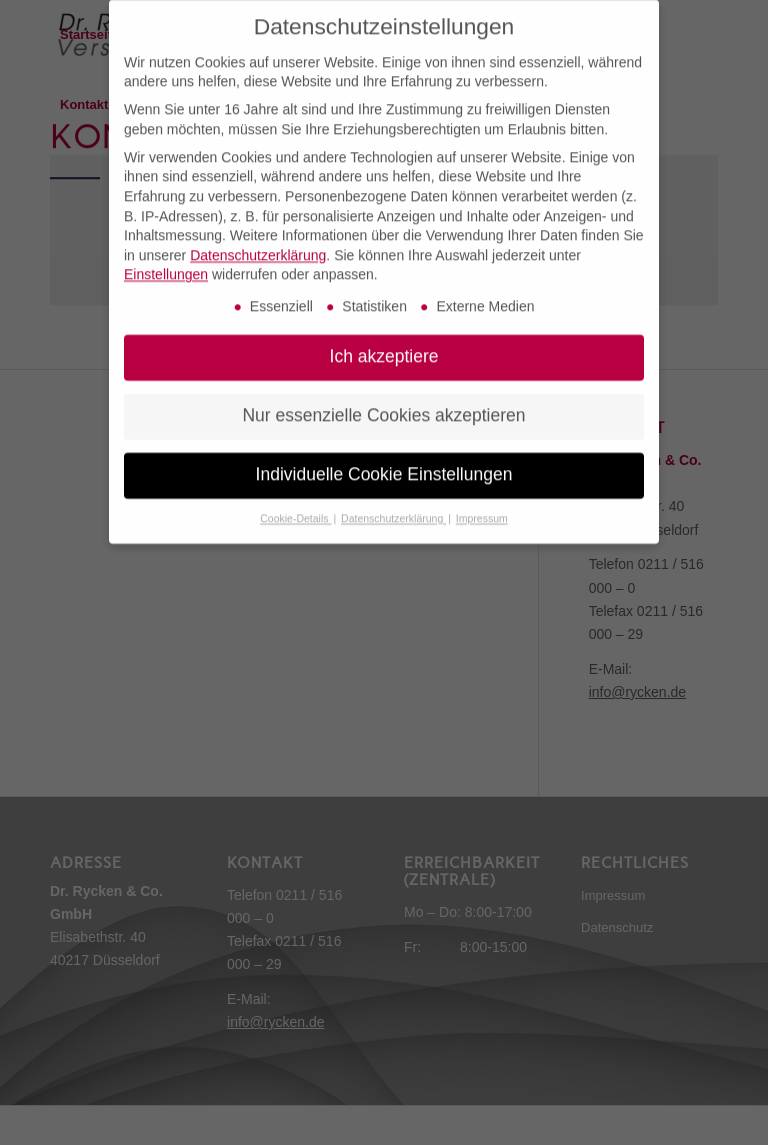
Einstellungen (166, 262)
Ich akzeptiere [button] (384, 344)
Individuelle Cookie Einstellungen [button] (384, 462)
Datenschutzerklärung (258, 243)
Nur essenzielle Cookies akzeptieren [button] (383, 403)
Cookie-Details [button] (295, 506)
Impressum (482, 506)
